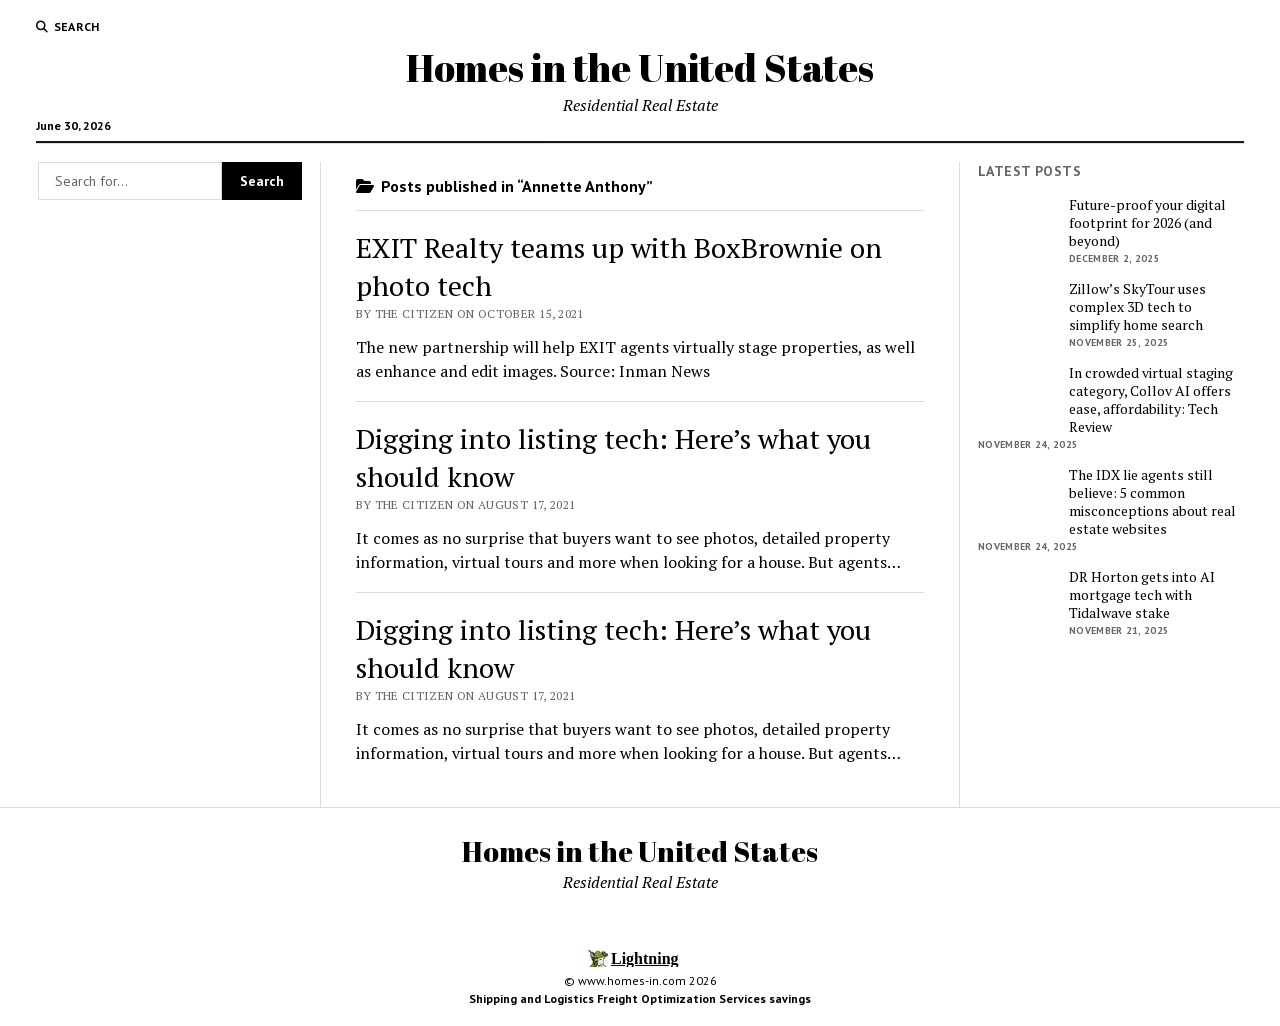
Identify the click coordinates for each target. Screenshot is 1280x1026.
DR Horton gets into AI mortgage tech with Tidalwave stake (1142, 595)
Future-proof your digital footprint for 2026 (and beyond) (1147, 223)
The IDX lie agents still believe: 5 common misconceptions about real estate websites (1152, 502)
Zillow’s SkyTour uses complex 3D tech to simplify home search (1137, 307)
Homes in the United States (640, 67)
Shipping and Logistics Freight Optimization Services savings (640, 998)
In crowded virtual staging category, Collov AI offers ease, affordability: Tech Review (1151, 400)
